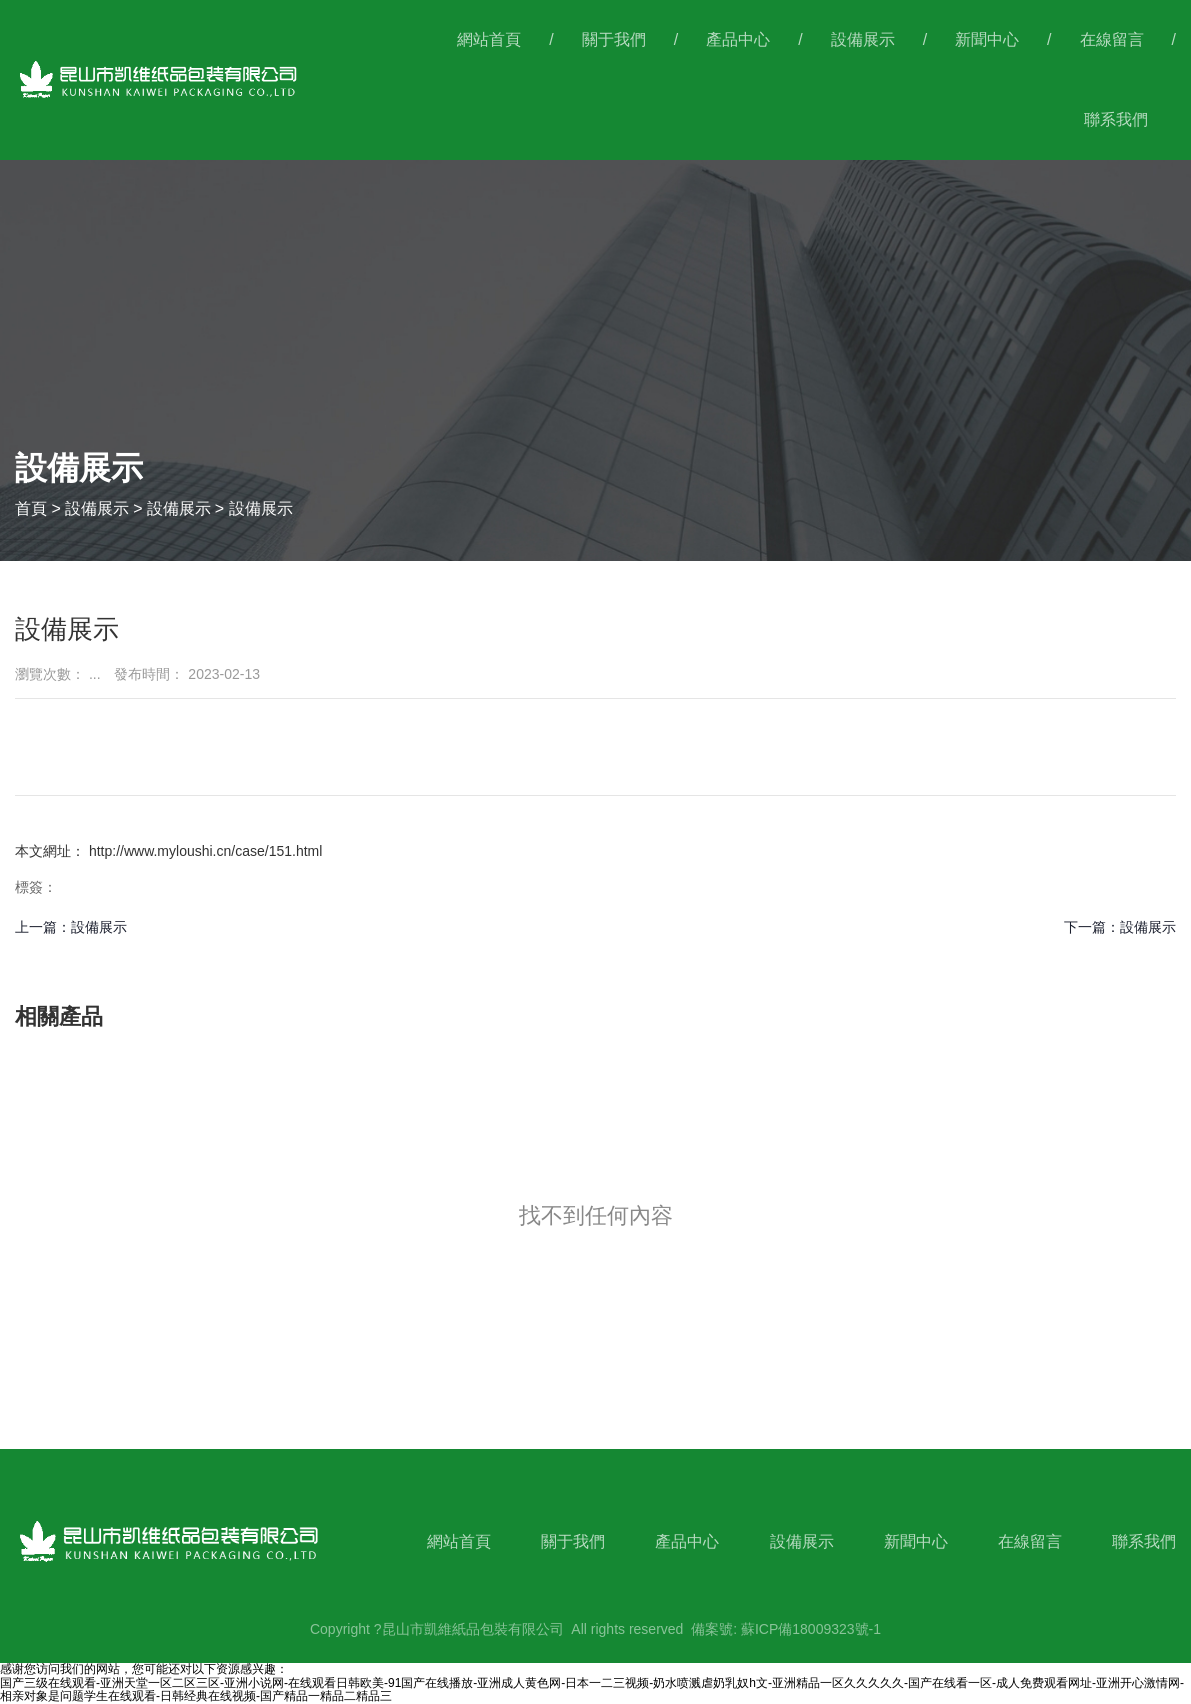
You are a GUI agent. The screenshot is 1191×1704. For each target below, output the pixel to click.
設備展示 (863, 39)
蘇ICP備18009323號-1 (811, 1629)
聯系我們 (1116, 119)
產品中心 (738, 39)
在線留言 (1112, 39)
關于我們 (614, 39)
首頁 (33, 508)
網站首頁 (489, 39)
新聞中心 (987, 39)
